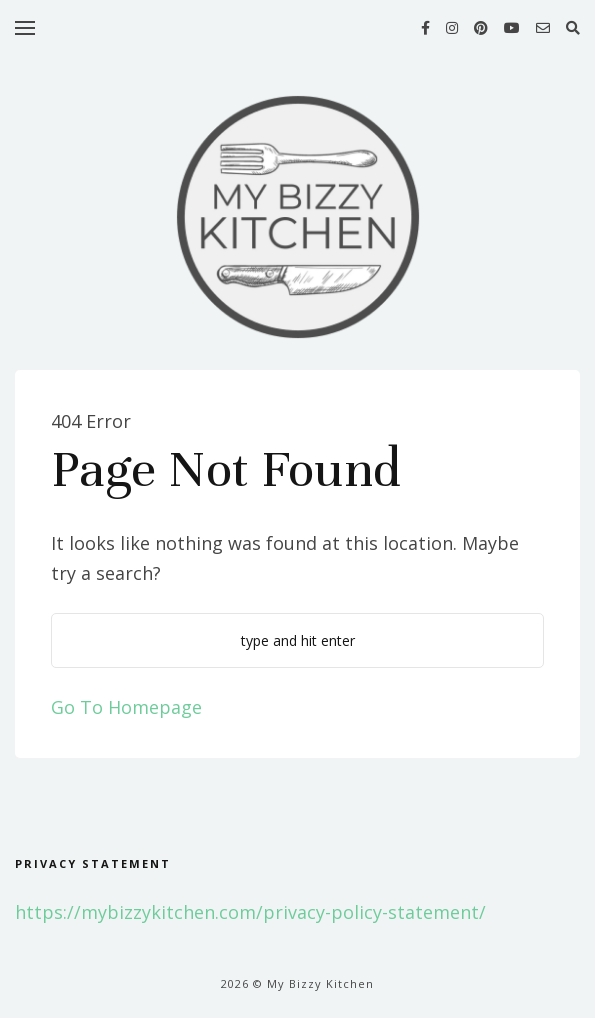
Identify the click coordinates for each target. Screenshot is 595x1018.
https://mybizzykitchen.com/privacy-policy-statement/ (250, 912)
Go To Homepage (126, 707)
